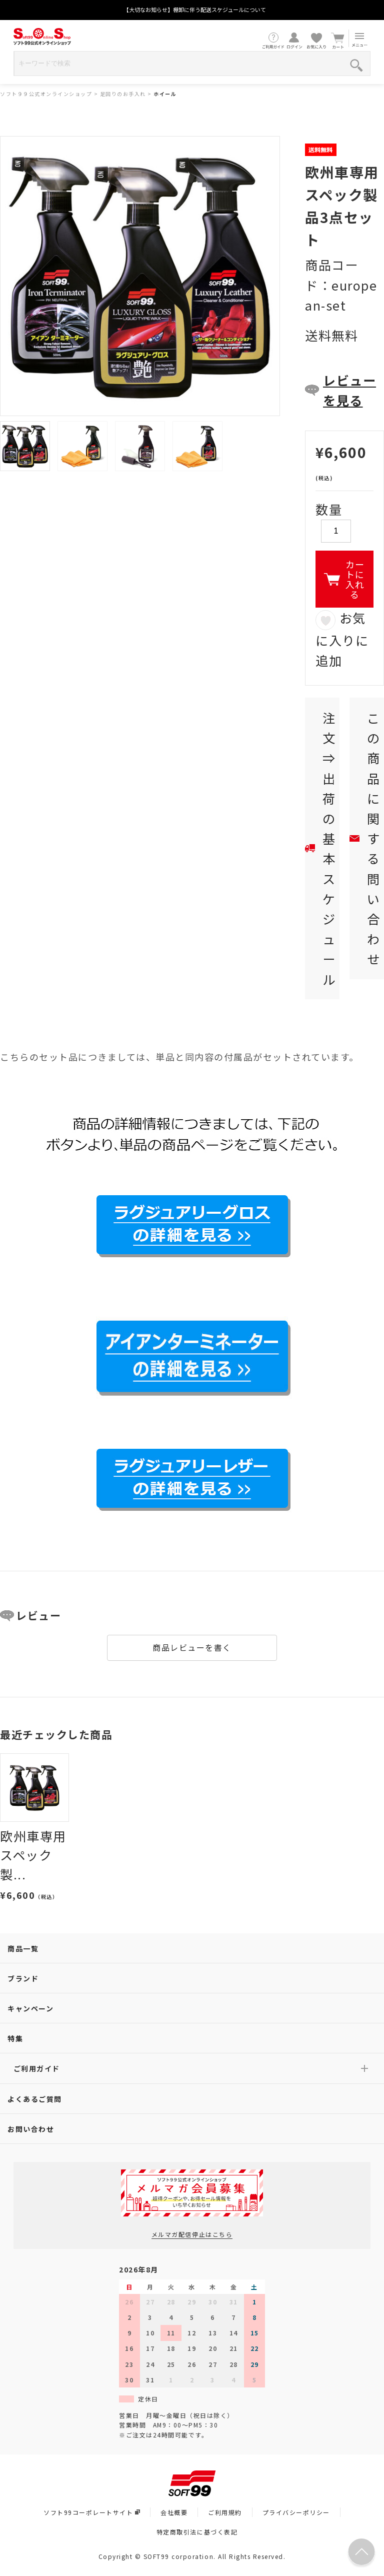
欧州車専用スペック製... (33, 1854)
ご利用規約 (225, 2512)
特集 (15, 2038)
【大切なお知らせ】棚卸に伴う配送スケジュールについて (195, 10)
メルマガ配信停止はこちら (192, 2234)
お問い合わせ (31, 2129)
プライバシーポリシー (296, 2512)
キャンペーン (31, 2008)
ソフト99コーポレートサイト (92, 2512)
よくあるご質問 (35, 2099)
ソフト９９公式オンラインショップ (46, 94)
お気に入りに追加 (342, 639)
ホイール (165, 94)
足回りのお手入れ (123, 94)
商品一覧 (23, 1948)
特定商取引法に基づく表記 (197, 2531)
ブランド (23, 1978)
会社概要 (174, 2512)
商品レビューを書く (192, 1647)
